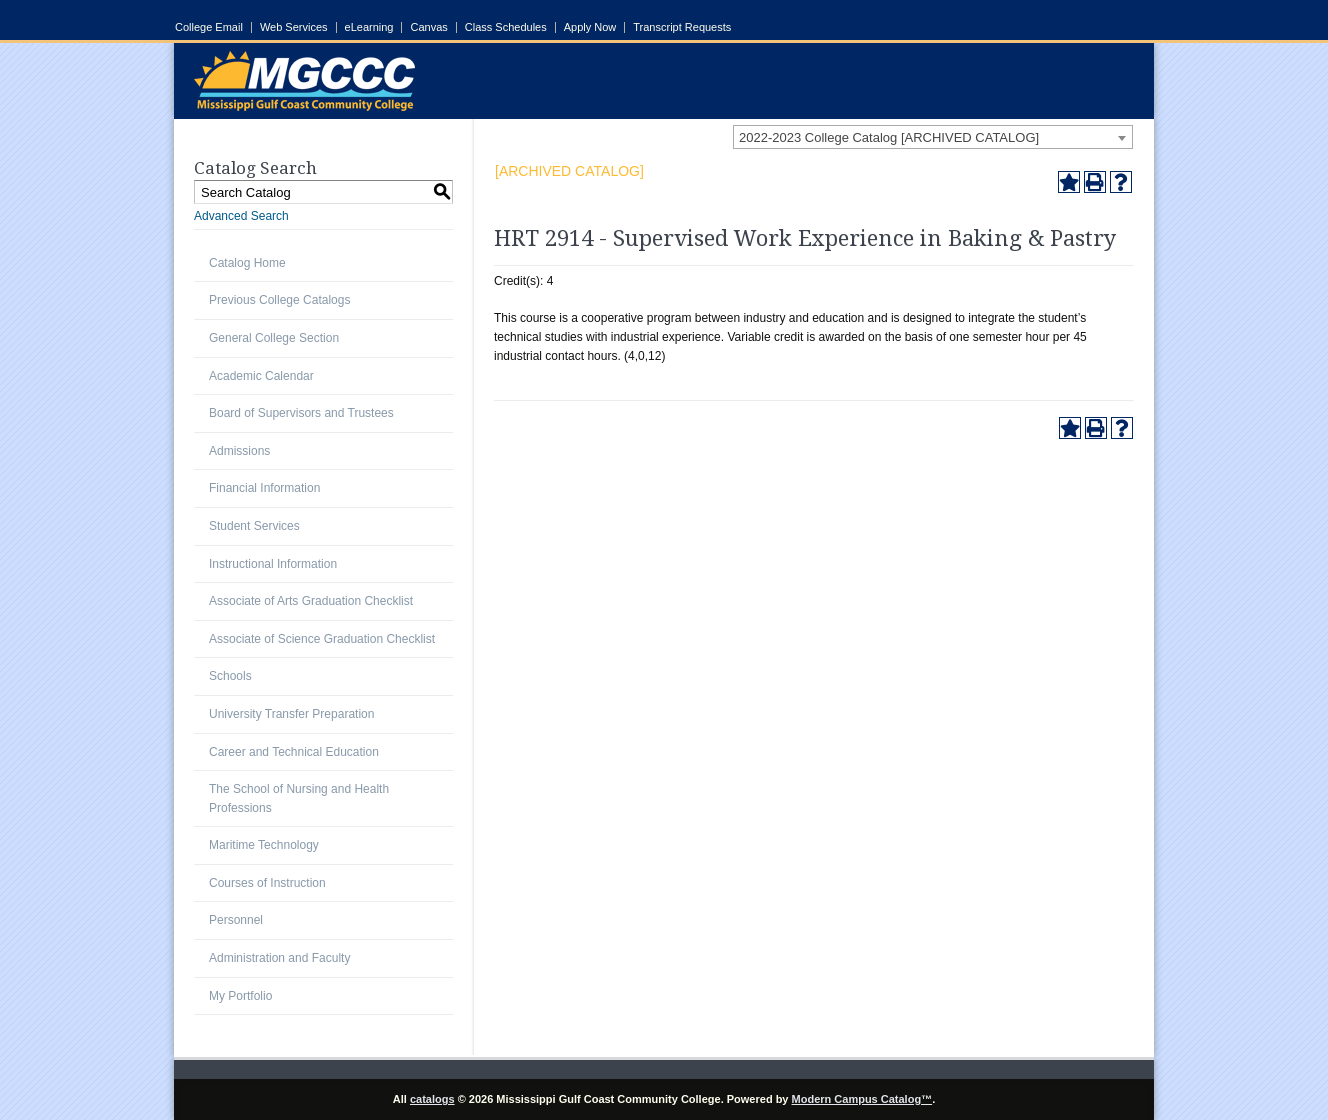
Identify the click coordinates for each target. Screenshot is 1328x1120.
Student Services (254, 526)
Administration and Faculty (279, 958)
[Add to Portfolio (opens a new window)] (1069, 182)
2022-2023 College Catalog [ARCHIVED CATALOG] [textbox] (889, 137)
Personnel (236, 920)
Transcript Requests (682, 27)
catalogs (432, 1099)
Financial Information (264, 488)
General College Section (274, 338)
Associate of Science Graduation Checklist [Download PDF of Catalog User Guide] (322, 639)
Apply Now (590, 27)
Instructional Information (273, 564)
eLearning (369, 27)
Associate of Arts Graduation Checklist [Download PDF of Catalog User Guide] (311, 601)
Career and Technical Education (294, 752)
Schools (230, 676)
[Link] (304, 107)
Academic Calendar (261, 376)
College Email (209, 27)
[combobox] (933, 137)
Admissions (239, 451)
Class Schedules (506, 27)
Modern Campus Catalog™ (862, 1099)
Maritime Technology (264, 845)
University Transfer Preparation (291, 714)
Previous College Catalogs (279, 300)
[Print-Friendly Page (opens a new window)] (1095, 182)
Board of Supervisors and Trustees (301, 413)
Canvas (428, 27)
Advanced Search (241, 216)
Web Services (294, 27)
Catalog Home (247, 263)
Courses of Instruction (267, 883)
